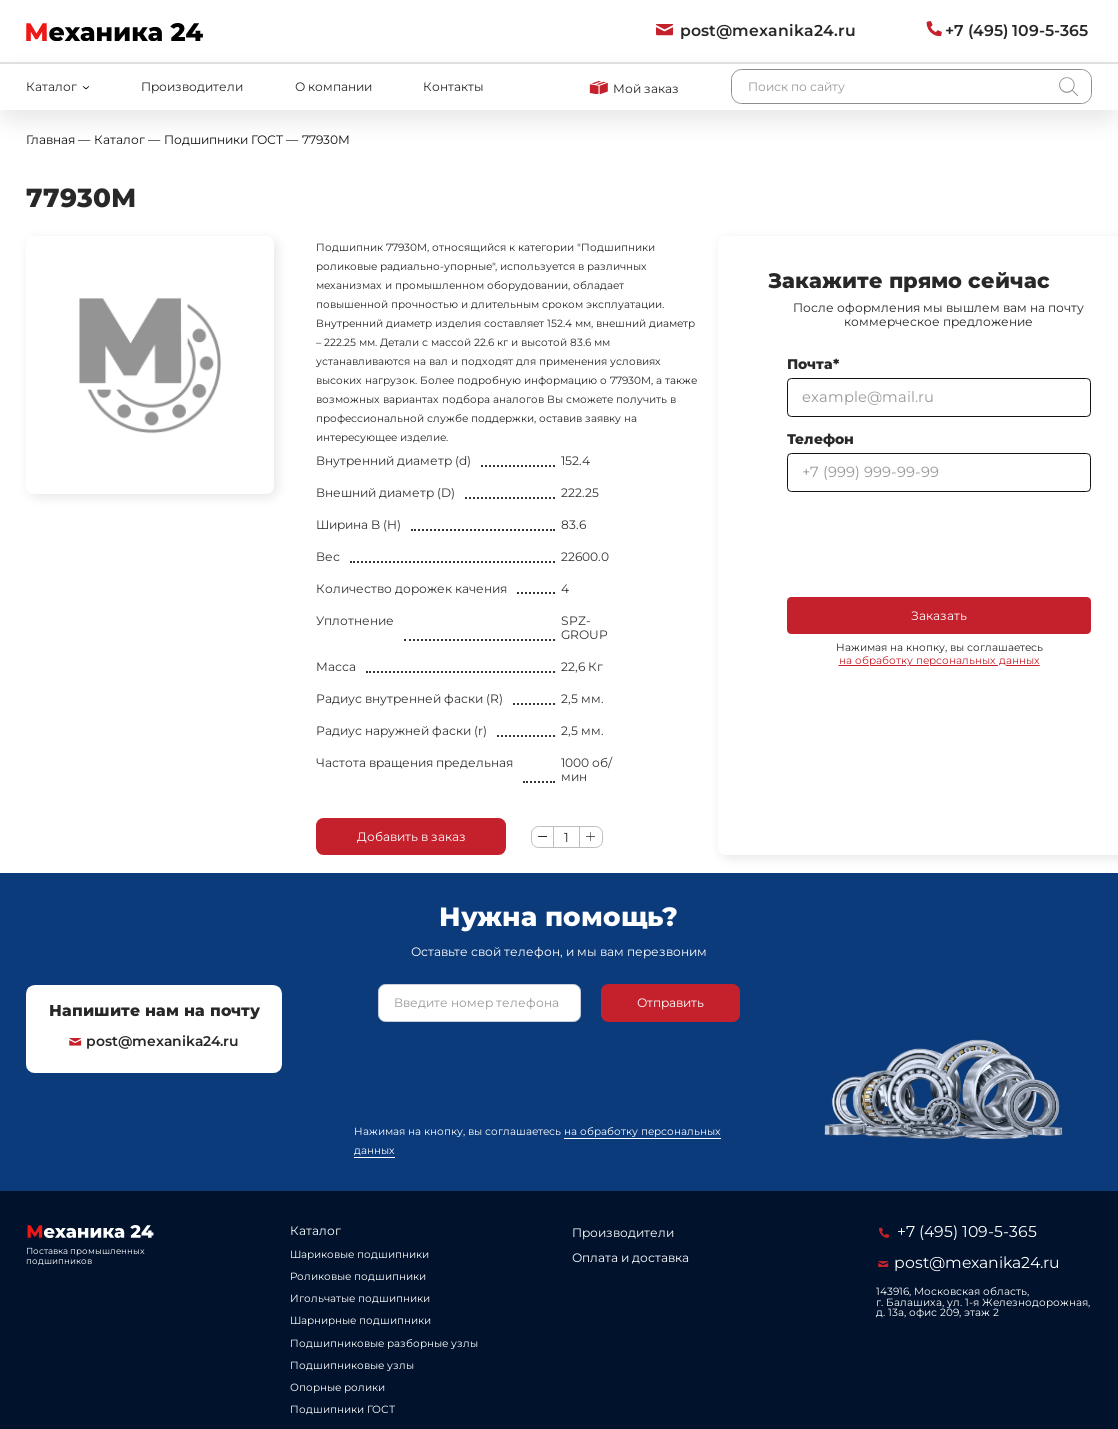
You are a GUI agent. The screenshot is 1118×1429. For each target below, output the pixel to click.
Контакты (453, 86)
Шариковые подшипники (359, 1254)
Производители (192, 86)
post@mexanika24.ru (154, 1041)
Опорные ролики (337, 1387)
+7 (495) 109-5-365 (958, 1231)
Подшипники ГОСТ (342, 1409)
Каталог (315, 1230)
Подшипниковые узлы (352, 1365)
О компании (333, 86)
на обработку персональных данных (939, 660)
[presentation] (939, 544)
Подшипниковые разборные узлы (384, 1343)
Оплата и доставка (630, 1257)
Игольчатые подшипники (360, 1298)
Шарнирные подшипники (360, 1320)
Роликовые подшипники (358, 1276)
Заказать (939, 615)
